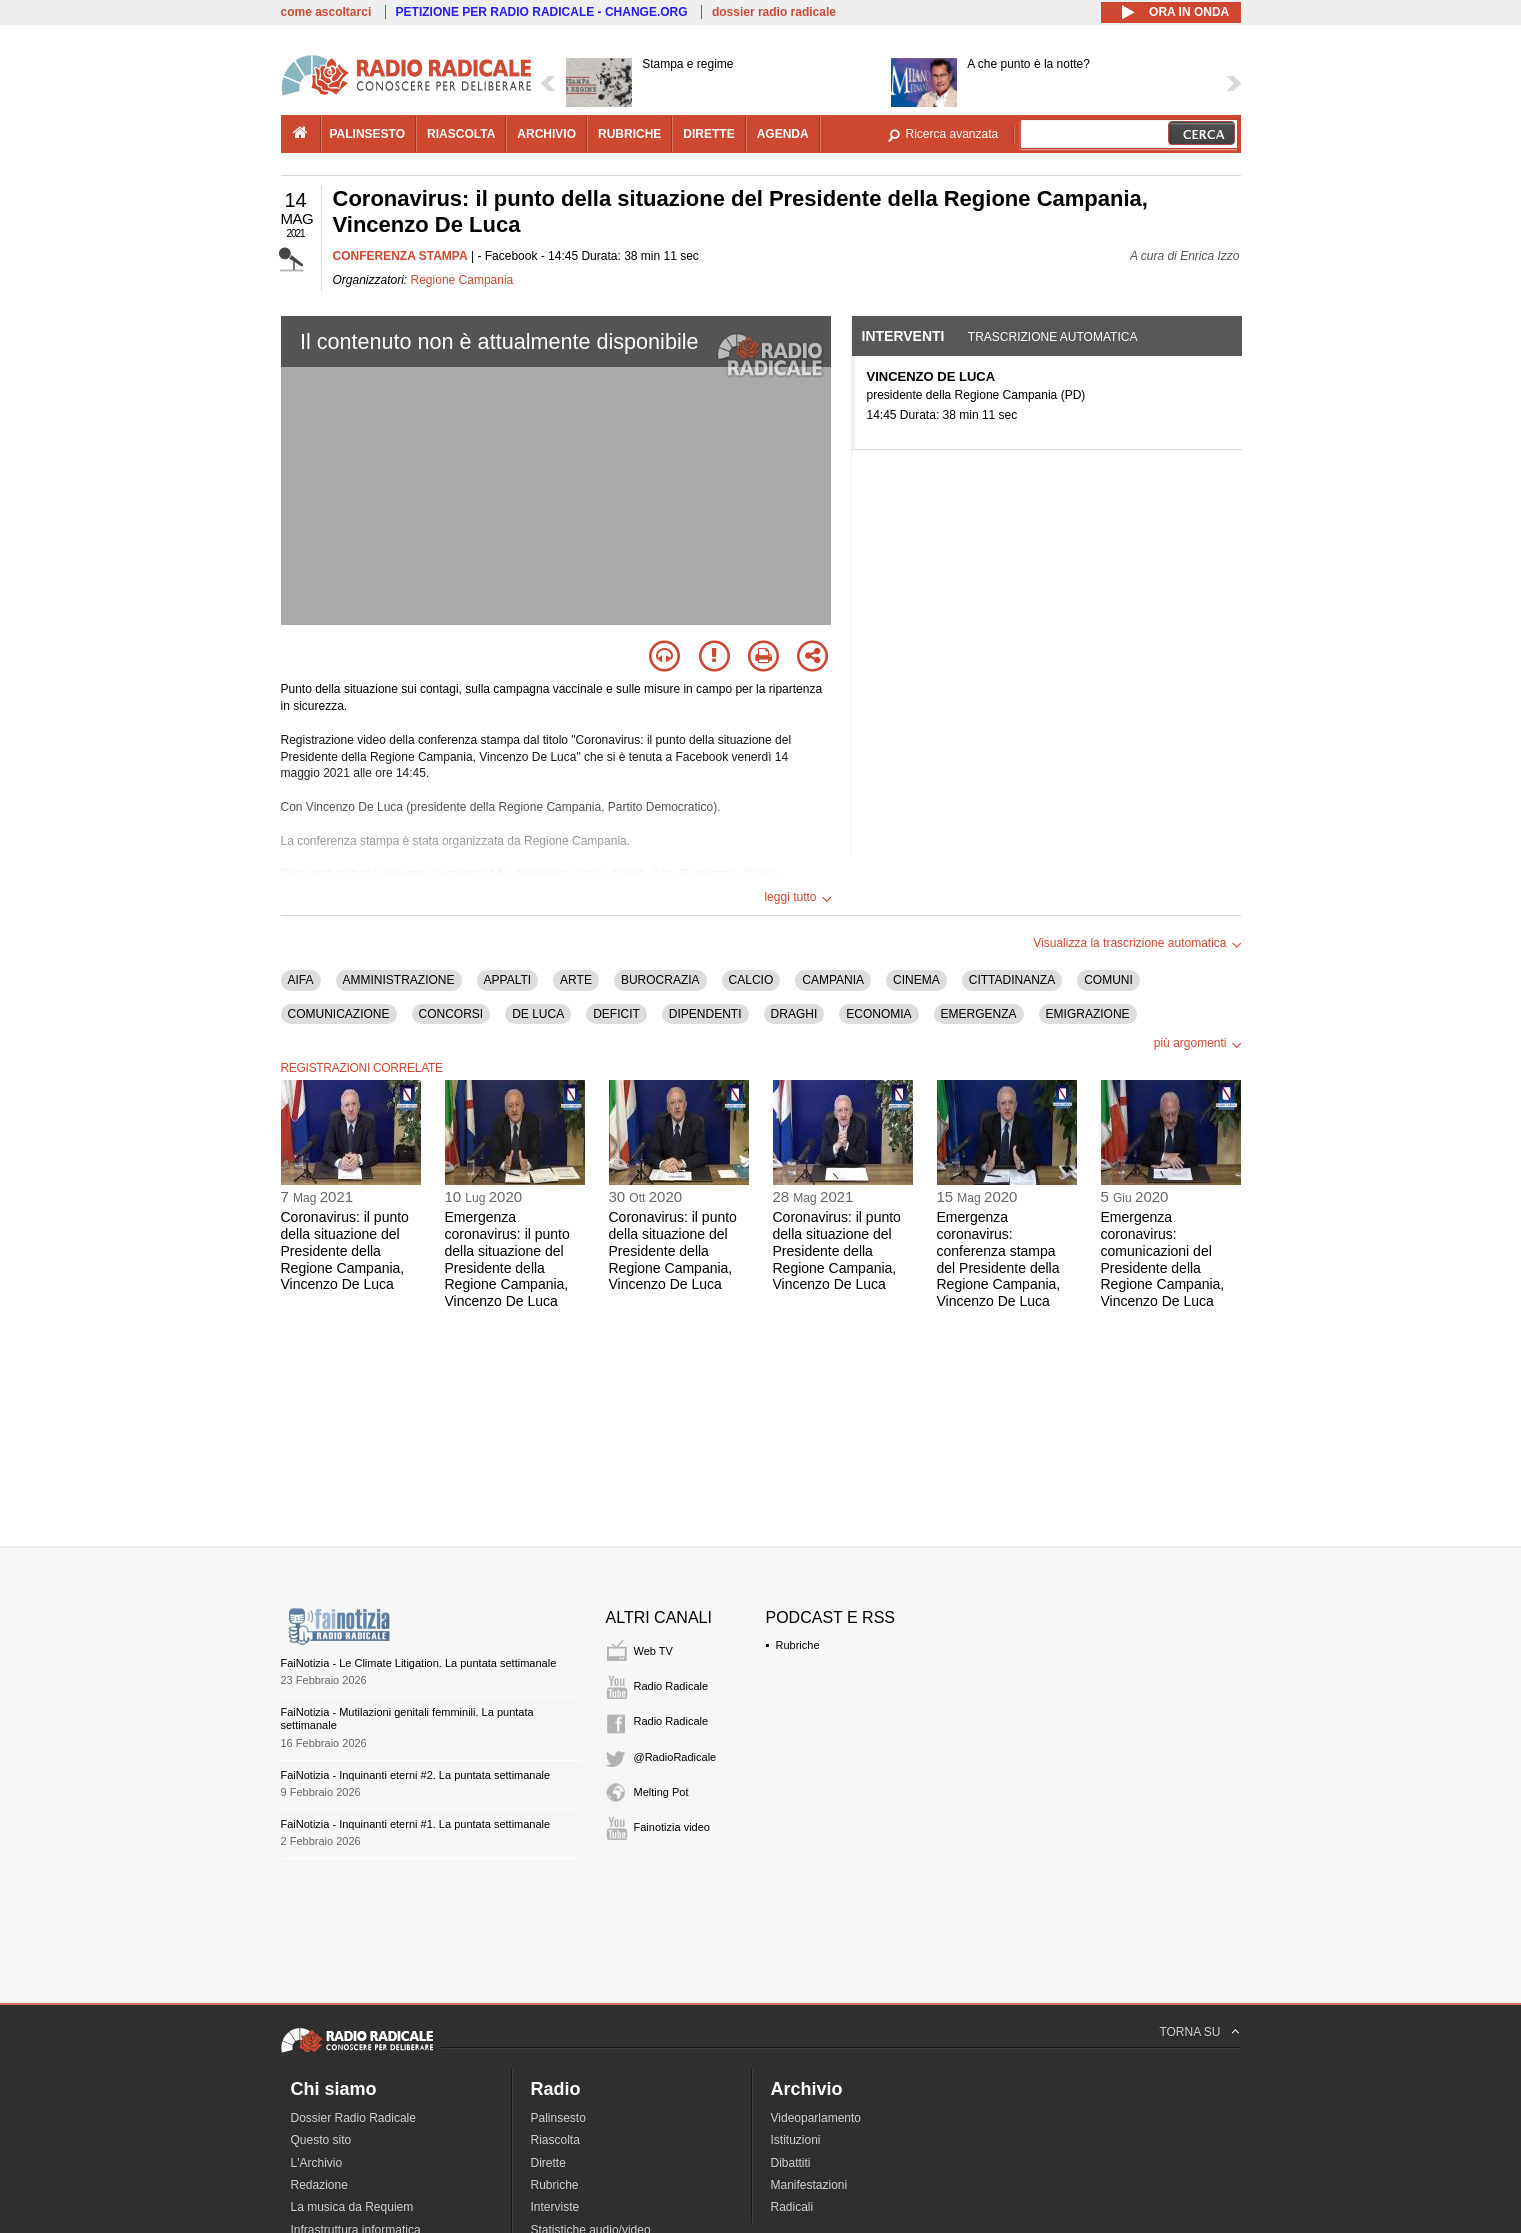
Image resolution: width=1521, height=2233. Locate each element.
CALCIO (751, 980)
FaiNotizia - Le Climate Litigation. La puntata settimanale (419, 1663)
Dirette (548, 2163)
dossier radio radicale (774, 12)
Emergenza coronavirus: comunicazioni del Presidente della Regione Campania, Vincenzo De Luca (1163, 1259)
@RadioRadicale (675, 1757)
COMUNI (1108, 980)
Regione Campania (462, 280)
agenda (783, 134)
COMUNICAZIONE (339, 1014)
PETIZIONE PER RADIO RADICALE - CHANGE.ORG (542, 12)
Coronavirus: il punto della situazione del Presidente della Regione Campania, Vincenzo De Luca (345, 1250)
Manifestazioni (809, 2185)
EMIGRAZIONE (1088, 1014)
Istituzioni (796, 2140)
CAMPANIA (833, 980)
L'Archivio (317, 2163)
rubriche (629, 134)
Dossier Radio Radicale (353, 2118)
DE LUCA (538, 1014)
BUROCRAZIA (660, 980)
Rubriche (798, 1645)
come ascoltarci (326, 12)
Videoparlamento (816, 2118)
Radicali (792, 2207)
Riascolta (555, 2140)
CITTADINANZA (1012, 980)
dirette (708, 134)
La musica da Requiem (352, 2207)
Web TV (653, 1651)
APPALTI (508, 980)
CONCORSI (451, 1014)
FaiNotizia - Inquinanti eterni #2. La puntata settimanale (416, 1775)
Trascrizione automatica (1053, 337)
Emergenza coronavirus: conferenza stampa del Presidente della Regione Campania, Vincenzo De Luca (999, 1259)
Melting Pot (661, 1792)
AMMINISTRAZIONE (399, 980)
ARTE (576, 980)
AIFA (301, 980)
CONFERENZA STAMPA (400, 256)
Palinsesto (558, 2118)
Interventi (903, 336)
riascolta (461, 134)
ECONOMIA (878, 1014)
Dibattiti (791, 2163)
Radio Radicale (671, 1686)
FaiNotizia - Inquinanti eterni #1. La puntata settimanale (416, 1824)
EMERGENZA (979, 1014)
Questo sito (321, 2140)
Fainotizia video (672, 1827)
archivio (546, 134)
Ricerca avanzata (952, 134)
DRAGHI (794, 1014)
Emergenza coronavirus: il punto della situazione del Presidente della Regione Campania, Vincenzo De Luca (507, 1259)
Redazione (319, 2185)
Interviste (555, 2207)
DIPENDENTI (705, 1014)
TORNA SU (1189, 2032)
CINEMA (916, 980)
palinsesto (368, 134)
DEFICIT (616, 1014)
